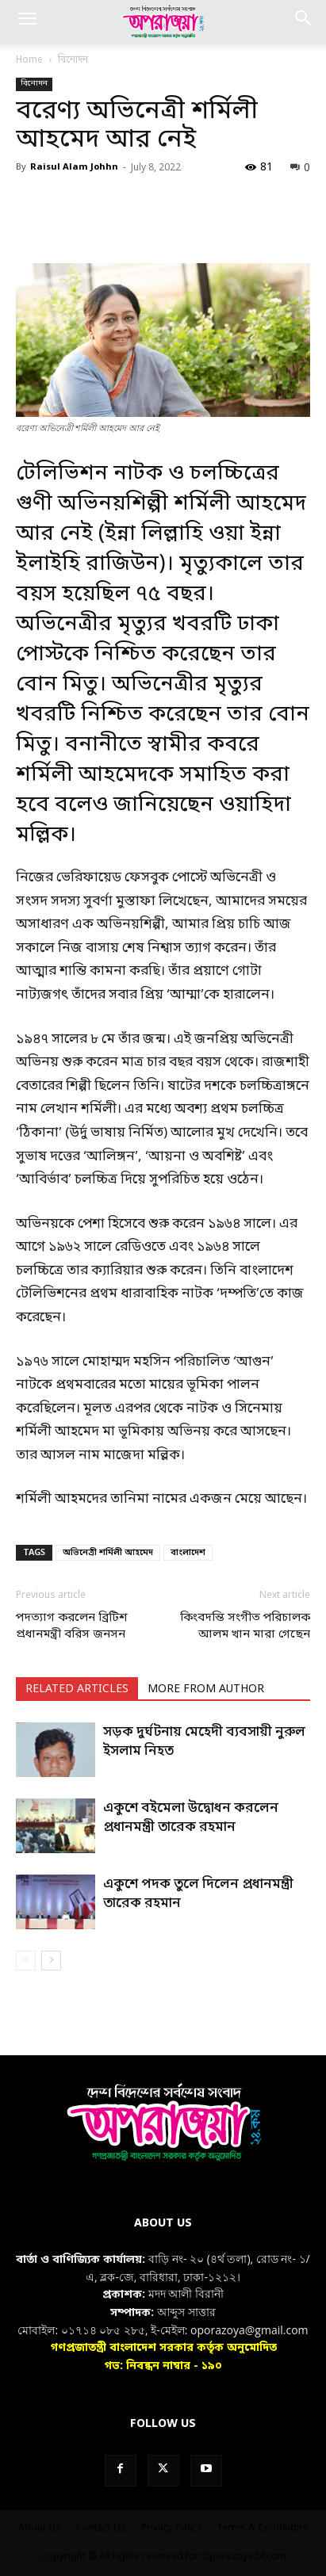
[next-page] (51, 1960)
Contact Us (101, 2528)
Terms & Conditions (262, 2528)
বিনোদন (73, 60)
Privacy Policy (171, 2528)
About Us (39, 2528)
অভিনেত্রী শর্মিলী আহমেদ (108, 1552)
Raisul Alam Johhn (74, 167)
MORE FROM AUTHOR (206, 1689)
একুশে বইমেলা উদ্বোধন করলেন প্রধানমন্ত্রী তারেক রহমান (190, 1817)
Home (29, 60)
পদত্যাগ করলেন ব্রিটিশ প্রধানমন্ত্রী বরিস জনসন (72, 1626)
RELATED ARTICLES (76, 1689)
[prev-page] (26, 1960)
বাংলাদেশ (188, 1552)
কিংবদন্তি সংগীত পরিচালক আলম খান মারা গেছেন (245, 1626)
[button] (27, 21)
